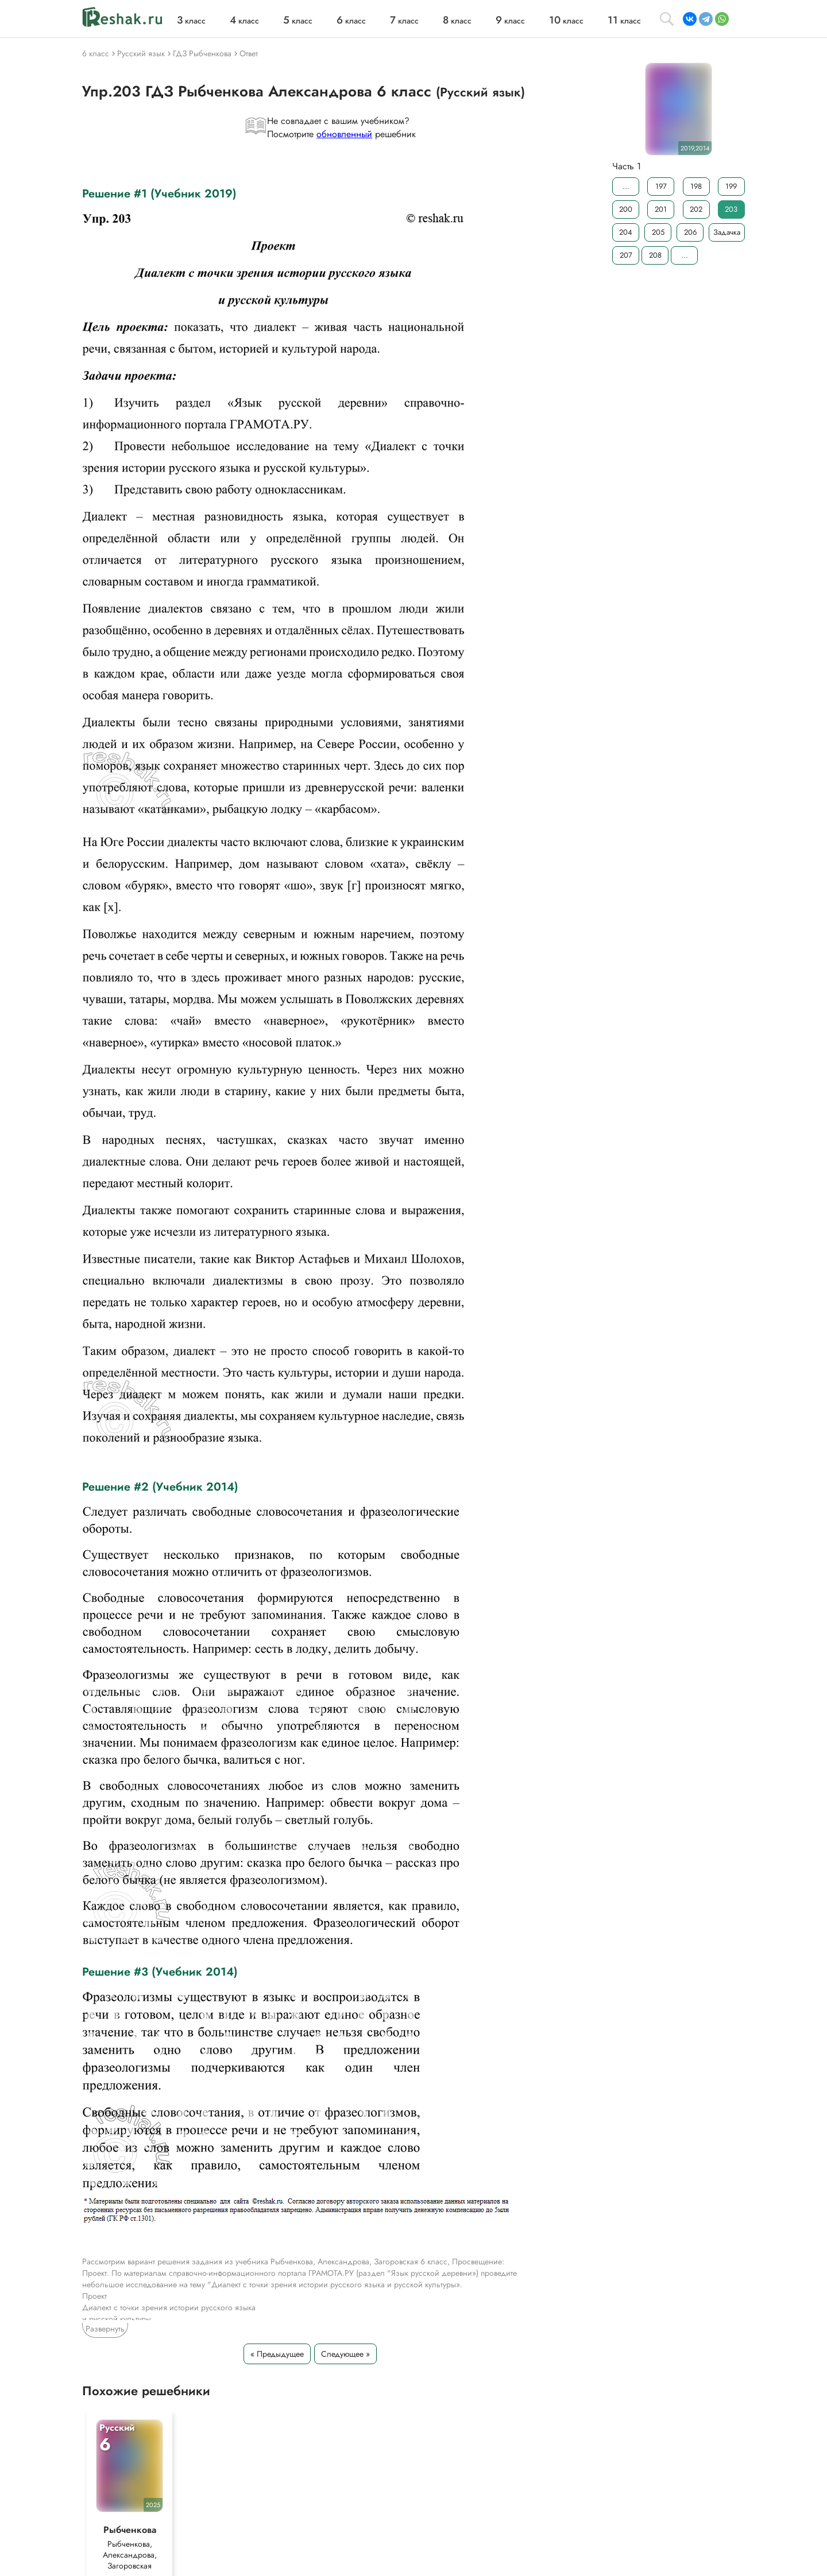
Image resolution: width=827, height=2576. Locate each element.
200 (625, 209)
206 (690, 232)
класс (191, 20)
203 (731, 209)
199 (731, 186)
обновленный (344, 134)
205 (658, 232)
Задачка (726, 232)
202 (696, 209)
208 (655, 255)
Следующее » (345, 2354)
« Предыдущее (277, 2354)
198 (696, 186)
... (626, 186)
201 (661, 209)
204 (625, 232)
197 (661, 186)
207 (626, 255)
